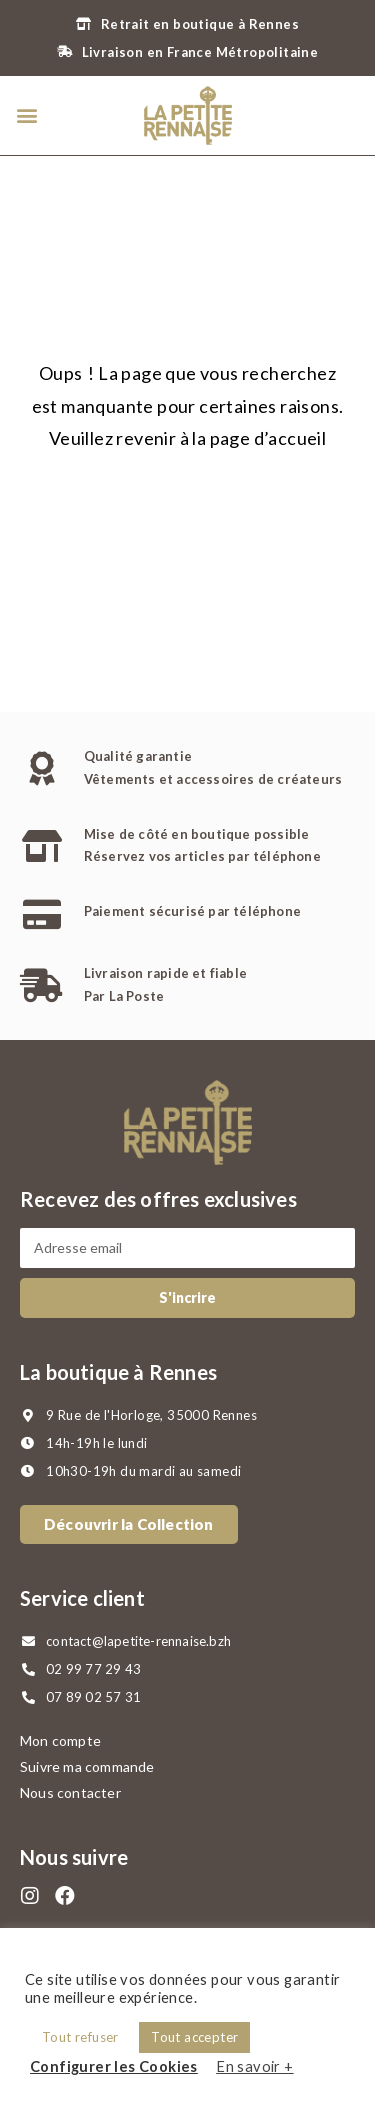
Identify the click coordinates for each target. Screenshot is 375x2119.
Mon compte (60, 1740)
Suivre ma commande (87, 1766)
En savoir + (254, 2066)
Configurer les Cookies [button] (114, 2066)
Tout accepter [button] (194, 2037)
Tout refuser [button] (80, 2037)
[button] (26, 115)
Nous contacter (70, 1792)
